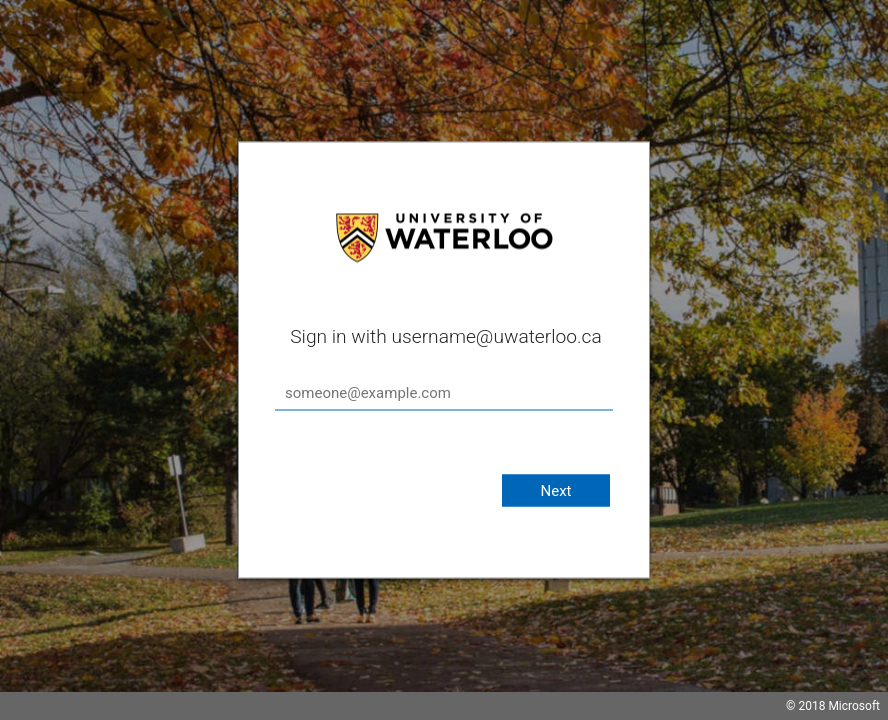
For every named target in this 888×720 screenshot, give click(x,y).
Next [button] (555, 491)
